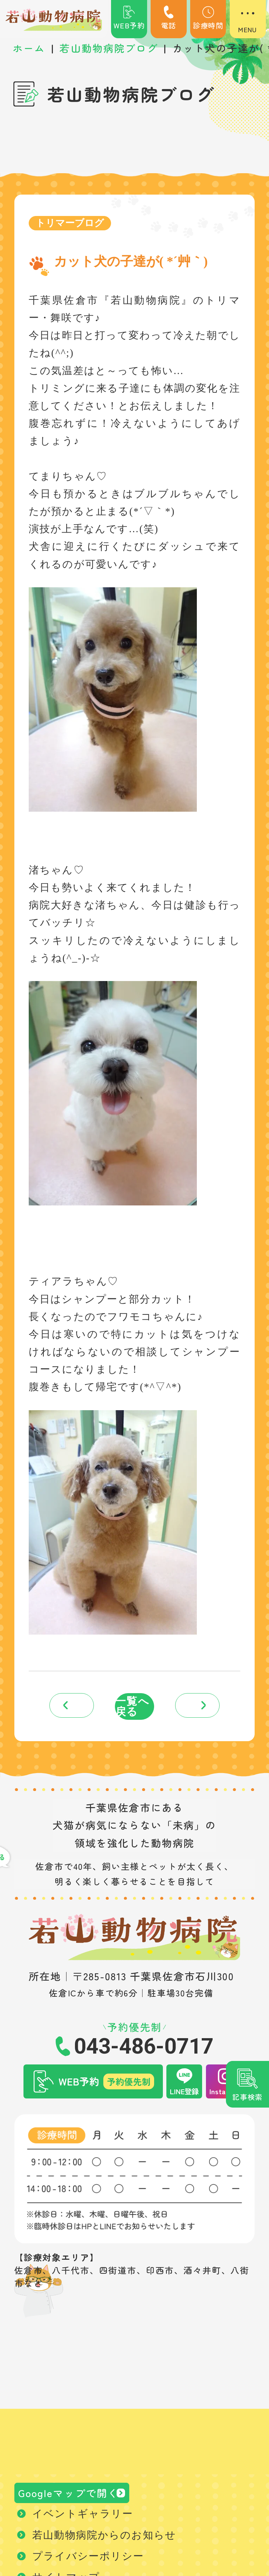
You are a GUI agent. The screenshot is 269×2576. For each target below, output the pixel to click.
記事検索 (247, 2096)
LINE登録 (184, 2095)
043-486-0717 (143, 2050)
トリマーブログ (73, 224)
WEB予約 (129, 18)
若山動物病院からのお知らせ (104, 2544)
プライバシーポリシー (88, 2565)
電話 (168, 18)
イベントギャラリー (82, 2522)
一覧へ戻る (133, 1709)
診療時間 (208, 18)
